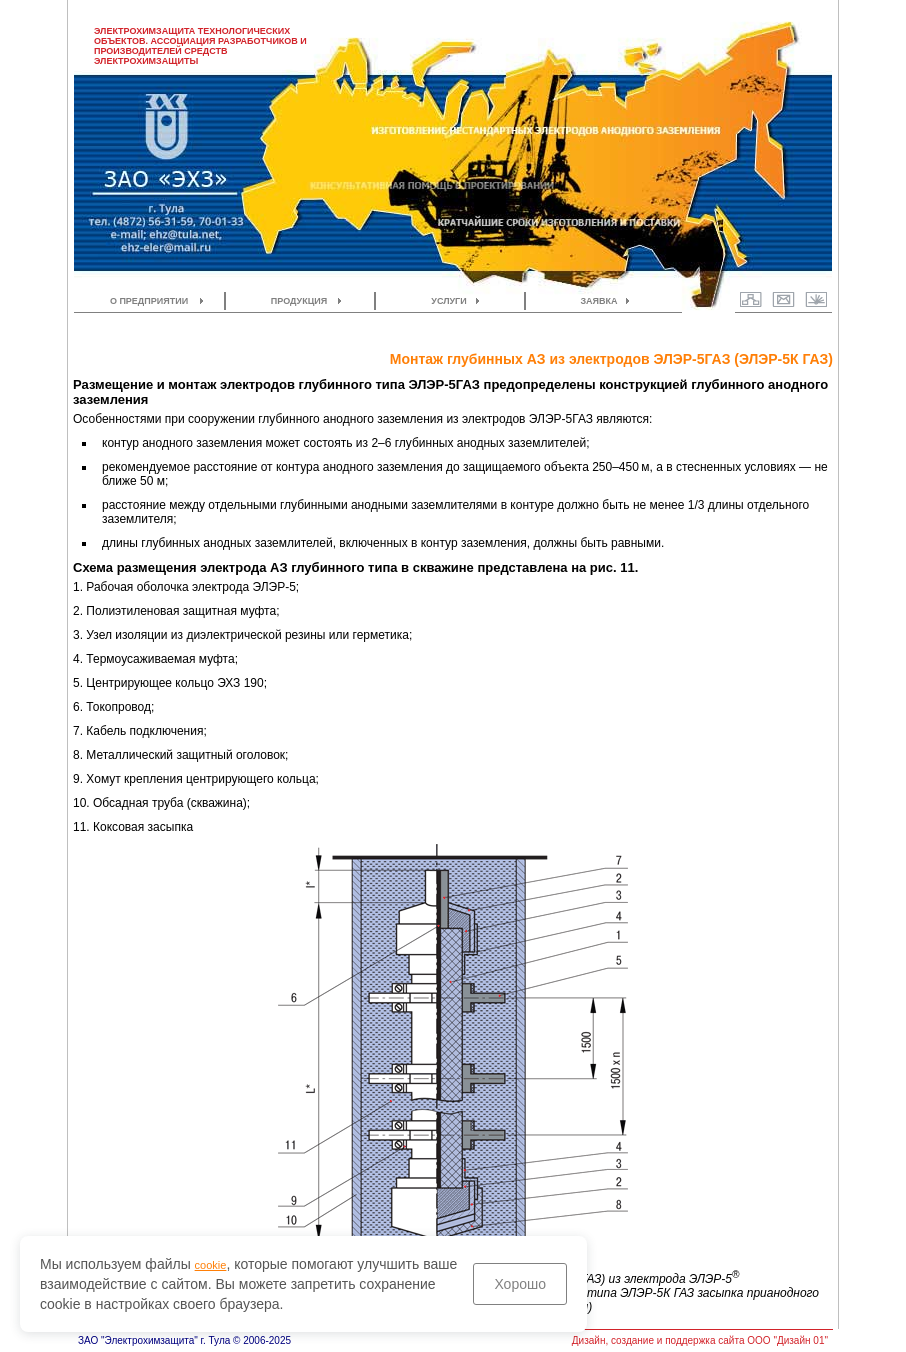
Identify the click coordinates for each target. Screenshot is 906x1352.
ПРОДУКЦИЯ (299, 301)
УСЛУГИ (448, 301)
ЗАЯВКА (598, 301)
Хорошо (520, 1284)
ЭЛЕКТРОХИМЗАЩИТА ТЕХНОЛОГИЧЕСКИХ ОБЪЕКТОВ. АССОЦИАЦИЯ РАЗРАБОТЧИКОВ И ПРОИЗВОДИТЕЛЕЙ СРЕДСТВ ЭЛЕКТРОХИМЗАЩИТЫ (200, 46)
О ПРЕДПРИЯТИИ (149, 301)
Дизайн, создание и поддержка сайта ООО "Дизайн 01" (700, 1340)
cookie (211, 1265)
